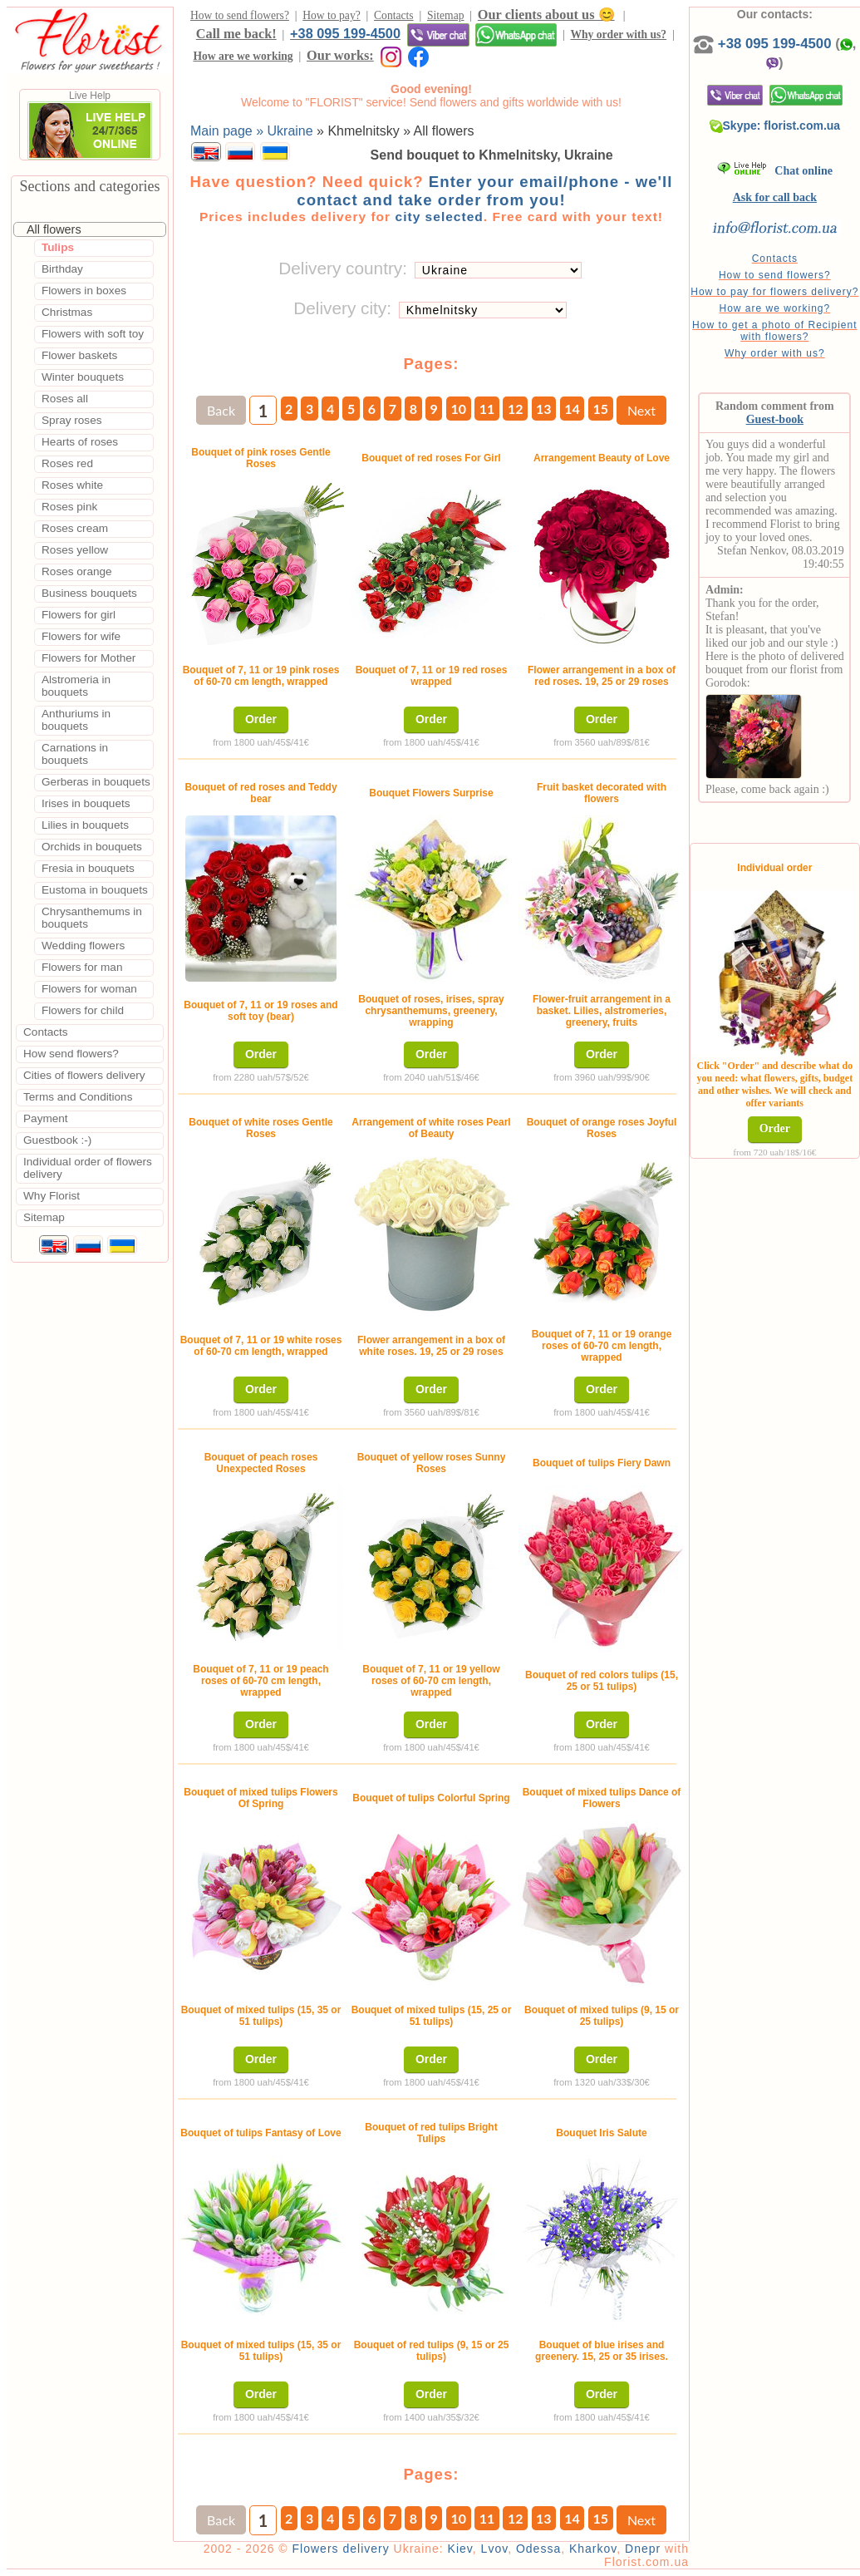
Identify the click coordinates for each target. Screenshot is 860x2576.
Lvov (495, 2548)
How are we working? (774, 308)
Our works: (340, 55)
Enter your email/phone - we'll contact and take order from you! (484, 191)
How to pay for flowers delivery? (774, 292)
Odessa (538, 2548)
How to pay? (331, 15)
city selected (439, 216)
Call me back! (236, 34)
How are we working (242, 56)
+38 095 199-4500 (345, 33)
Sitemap (445, 15)
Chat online (775, 171)
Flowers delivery (341, 2548)
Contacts (394, 15)
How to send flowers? (239, 15)
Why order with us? (618, 34)
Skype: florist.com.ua (775, 125)
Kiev (460, 2548)
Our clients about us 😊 (546, 14)
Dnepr (643, 2548)
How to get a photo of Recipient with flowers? (774, 330)
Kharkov (593, 2548)
